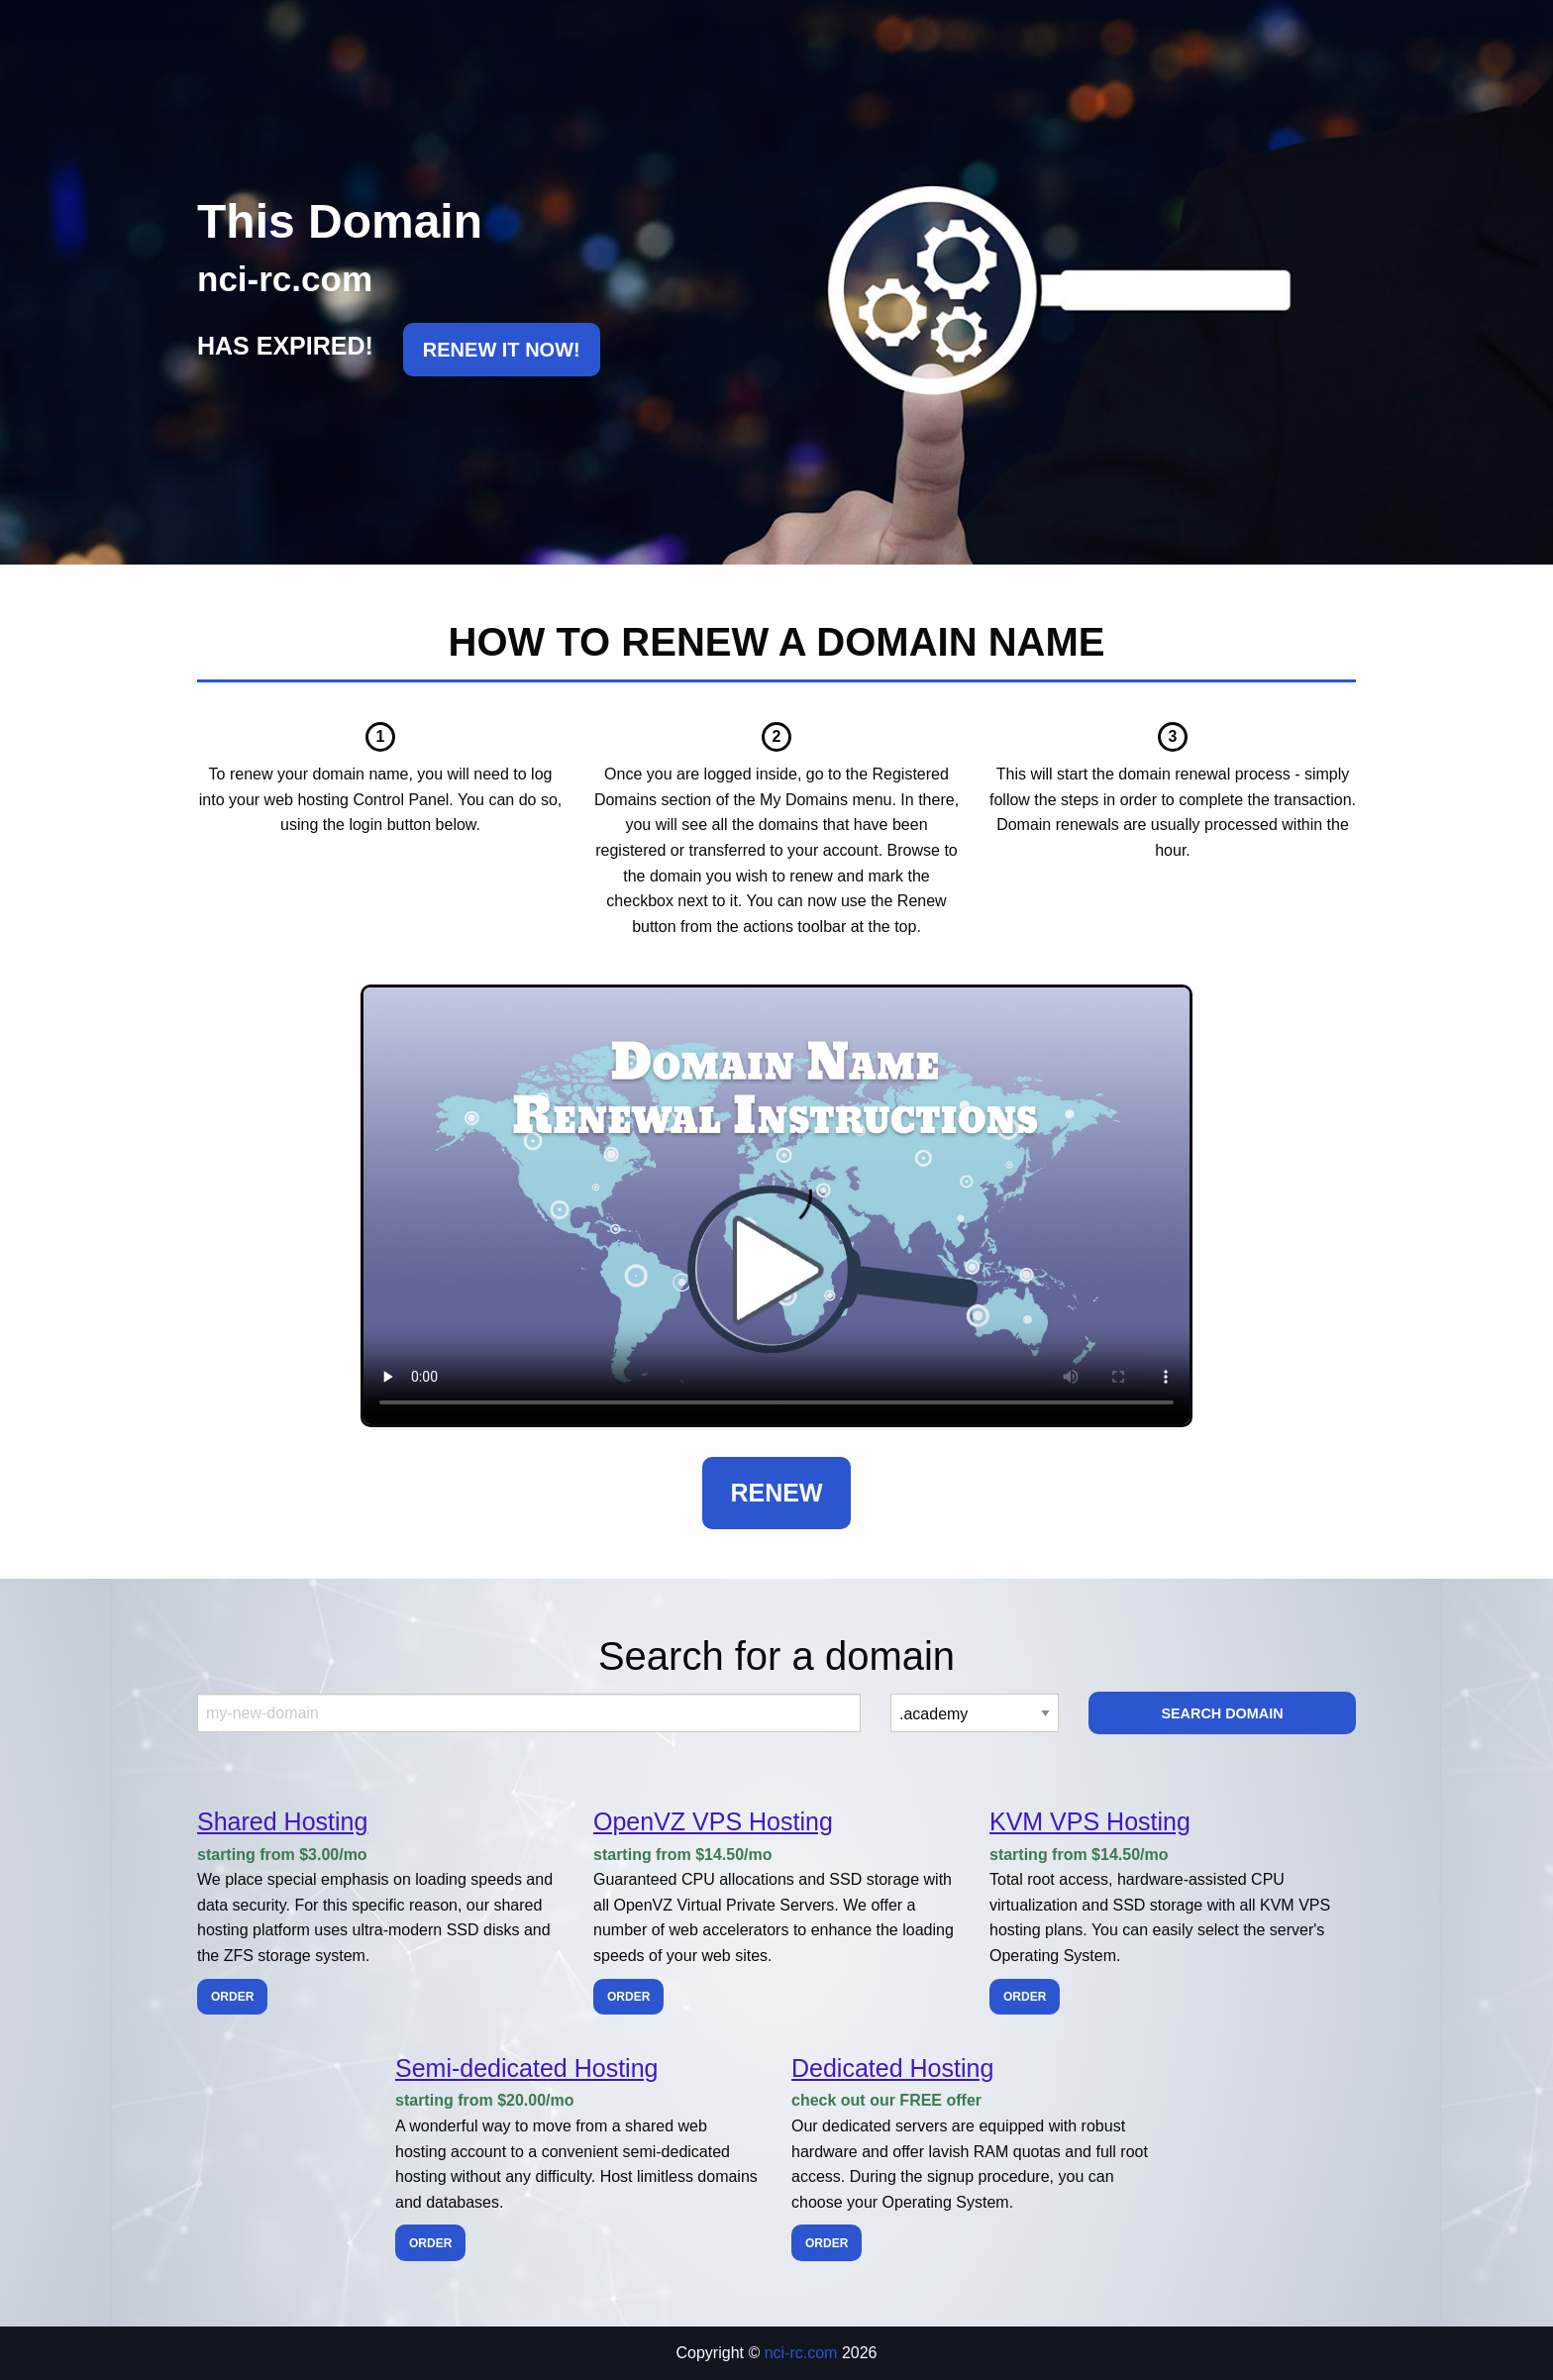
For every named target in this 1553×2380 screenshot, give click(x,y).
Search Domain (1222, 1713)
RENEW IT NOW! (501, 350)
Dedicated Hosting (892, 2068)
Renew (776, 1492)
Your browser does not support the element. (776, 1205)
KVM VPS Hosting (1090, 1821)
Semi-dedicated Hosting (526, 2068)
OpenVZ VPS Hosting (713, 1821)
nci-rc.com (801, 2352)
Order (232, 1997)
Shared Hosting (282, 1821)
